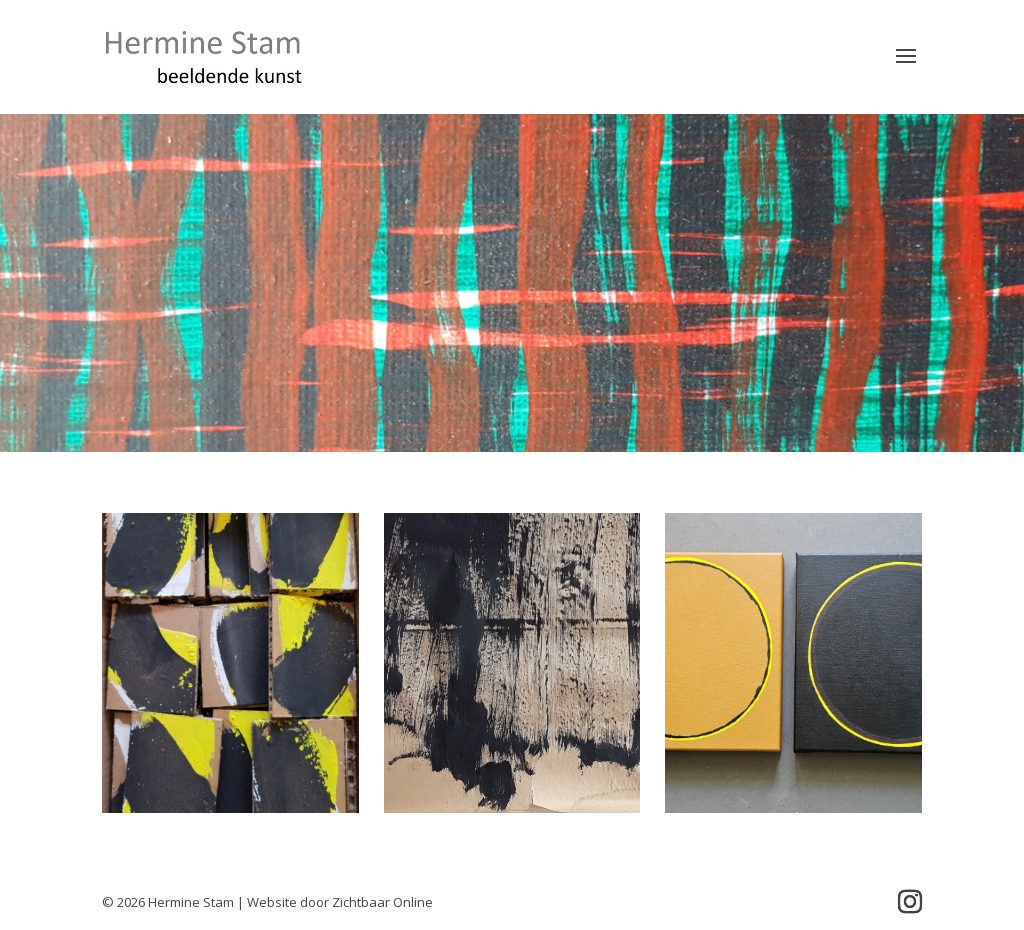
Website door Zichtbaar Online (340, 902)
